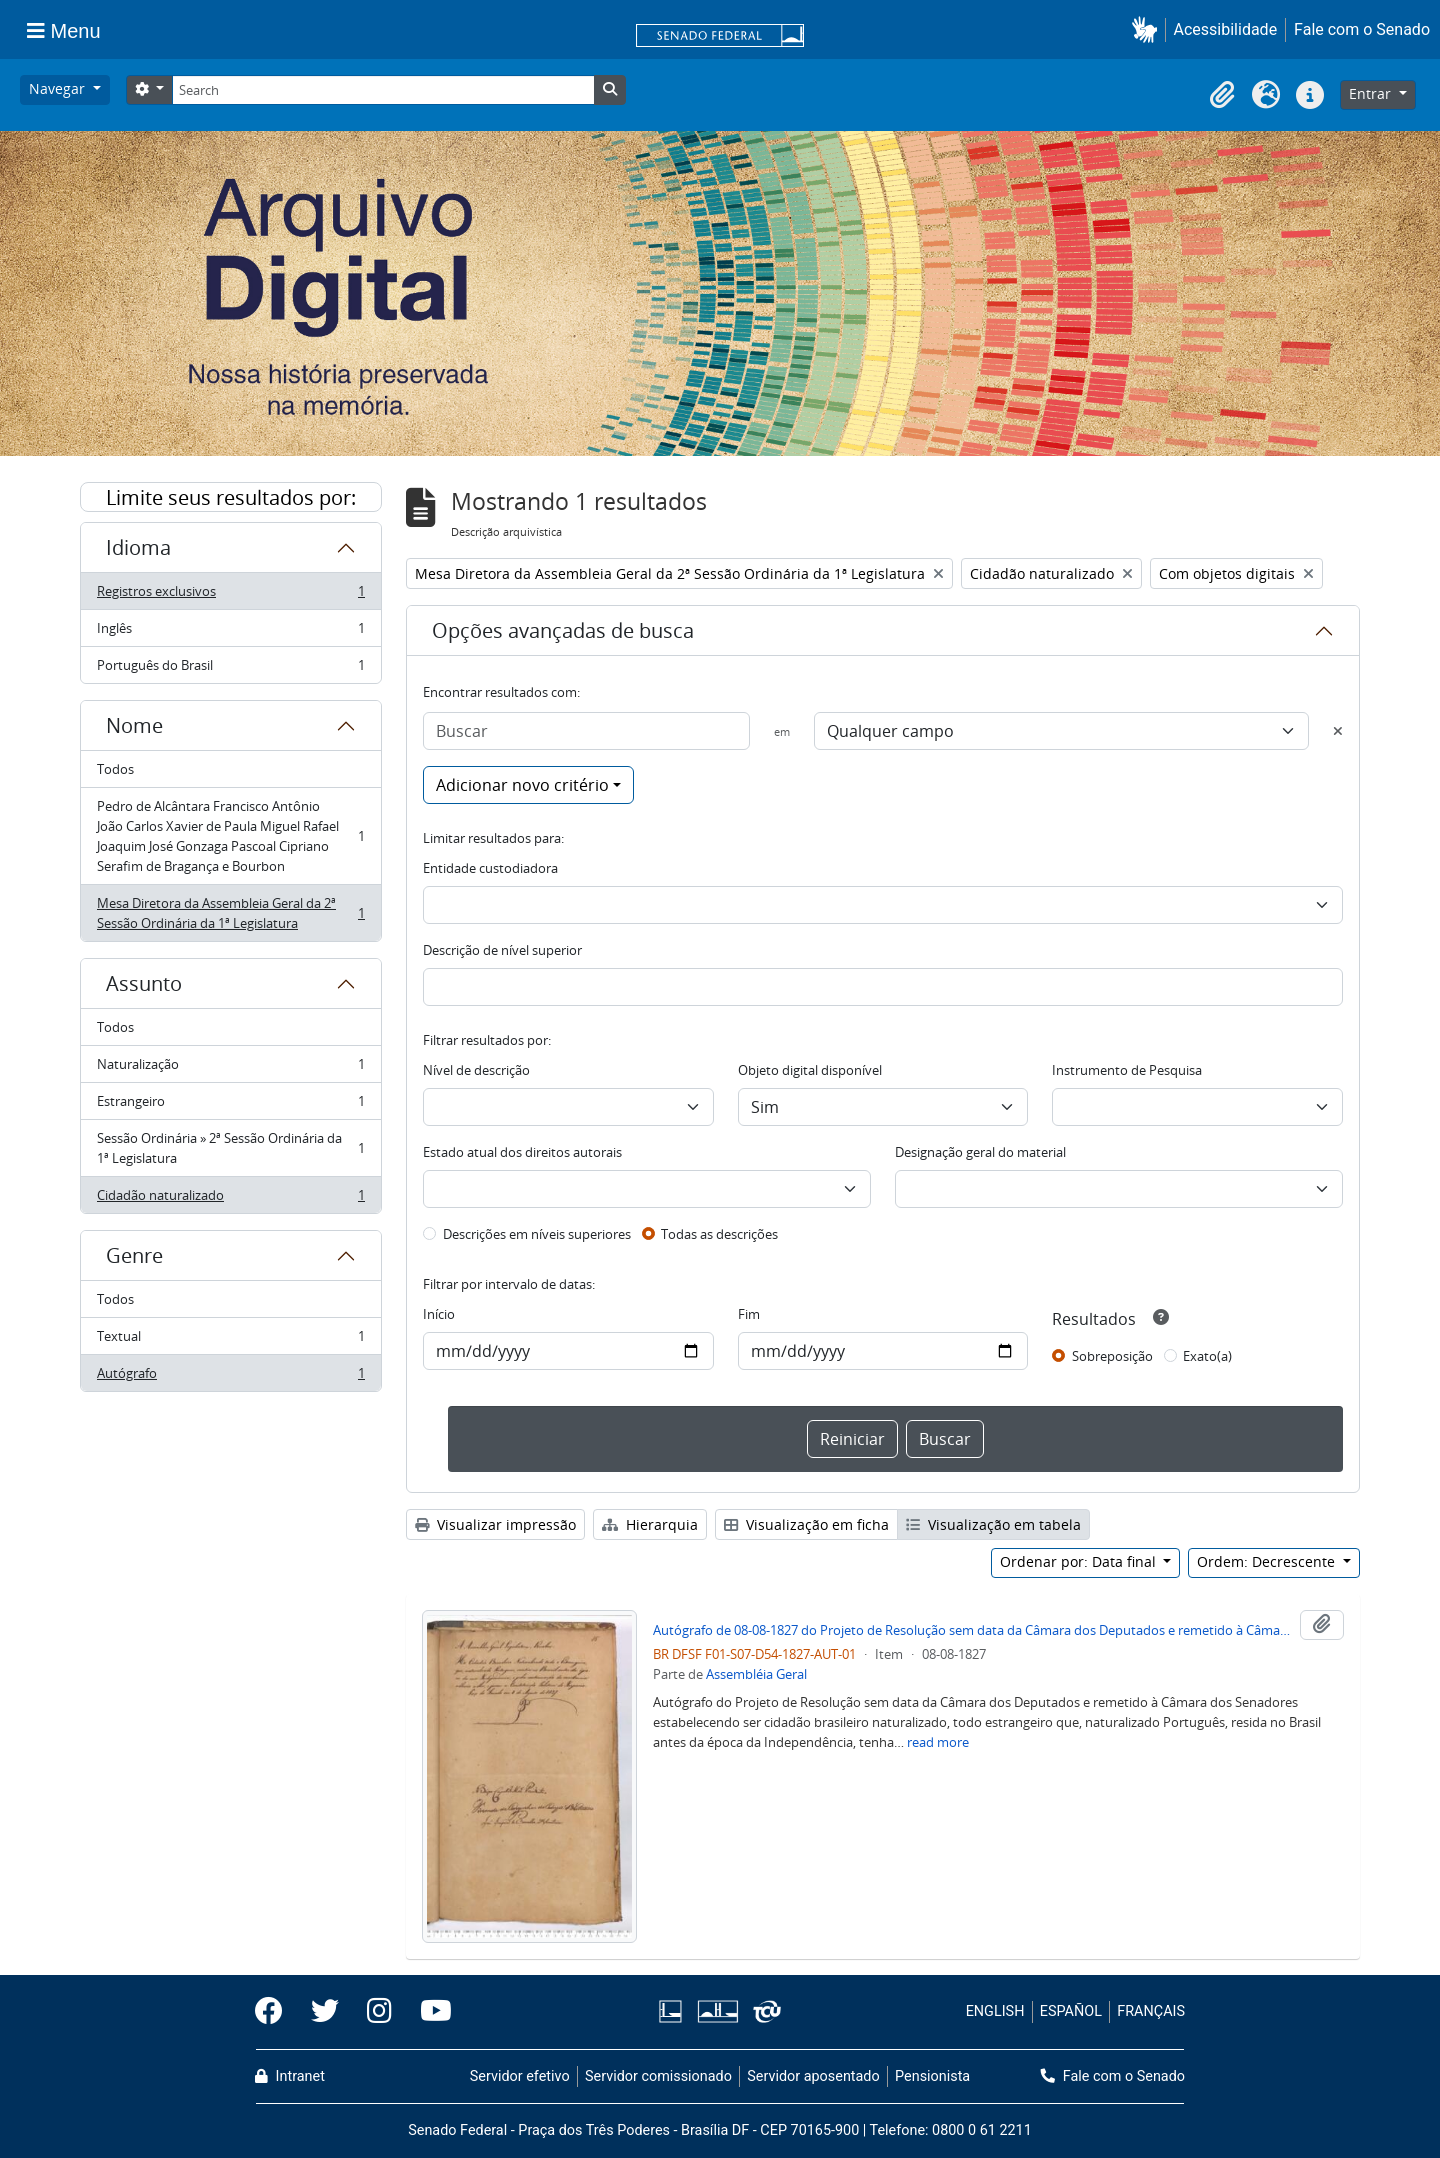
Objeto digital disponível (810, 1070)
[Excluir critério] (1338, 731)
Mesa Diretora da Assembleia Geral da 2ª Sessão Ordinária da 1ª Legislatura (230, 913)
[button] (1148, 29)
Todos (115, 769)
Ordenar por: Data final (1080, 1561)
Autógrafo (230, 1377)
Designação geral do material (980, 1152)
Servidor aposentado (813, 2076)
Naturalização (230, 1068)
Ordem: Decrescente (1268, 1561)
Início (439, 1314)
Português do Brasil (230, 669)
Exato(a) (1207, 1356)
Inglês (230, 632)
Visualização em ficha (806, 1524)
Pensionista (932, 2076)
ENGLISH (995, 2011)
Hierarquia (650, 1524)
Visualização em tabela (993, 1524)
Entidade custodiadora (490, 868)
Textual (230, 1340)
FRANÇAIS (1151, 2011)
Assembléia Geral (756, 1674)
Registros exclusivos (230, 595)
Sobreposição (1112, 1356)
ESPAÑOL (1071, 2011)
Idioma (138, 547)
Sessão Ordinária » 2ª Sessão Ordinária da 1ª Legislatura (230, 1148)
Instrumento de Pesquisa (1127, 1070)
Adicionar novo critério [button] (522, 785)
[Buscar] (586, 731)
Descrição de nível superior (502, 950)
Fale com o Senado (1362, 29)
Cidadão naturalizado (230, 1199)
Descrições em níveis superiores (537, 1234)
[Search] (383, 90)
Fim (749, 1314)
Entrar (1372, 93)
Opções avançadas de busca (563, 630)
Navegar (59, 88)
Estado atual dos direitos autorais (522, 1152)
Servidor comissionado (658, 2076)
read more (938, 1742)
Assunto (144, 983)
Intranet (290, 2076)
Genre (134, 1255)
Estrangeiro (230, 1105)
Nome (134, 725)
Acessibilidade (1226, 29)
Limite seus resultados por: (231, 497)
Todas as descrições (719, 1234)
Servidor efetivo (520, 2076)
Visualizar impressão (495, 1524)
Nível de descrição (476, 1070)
